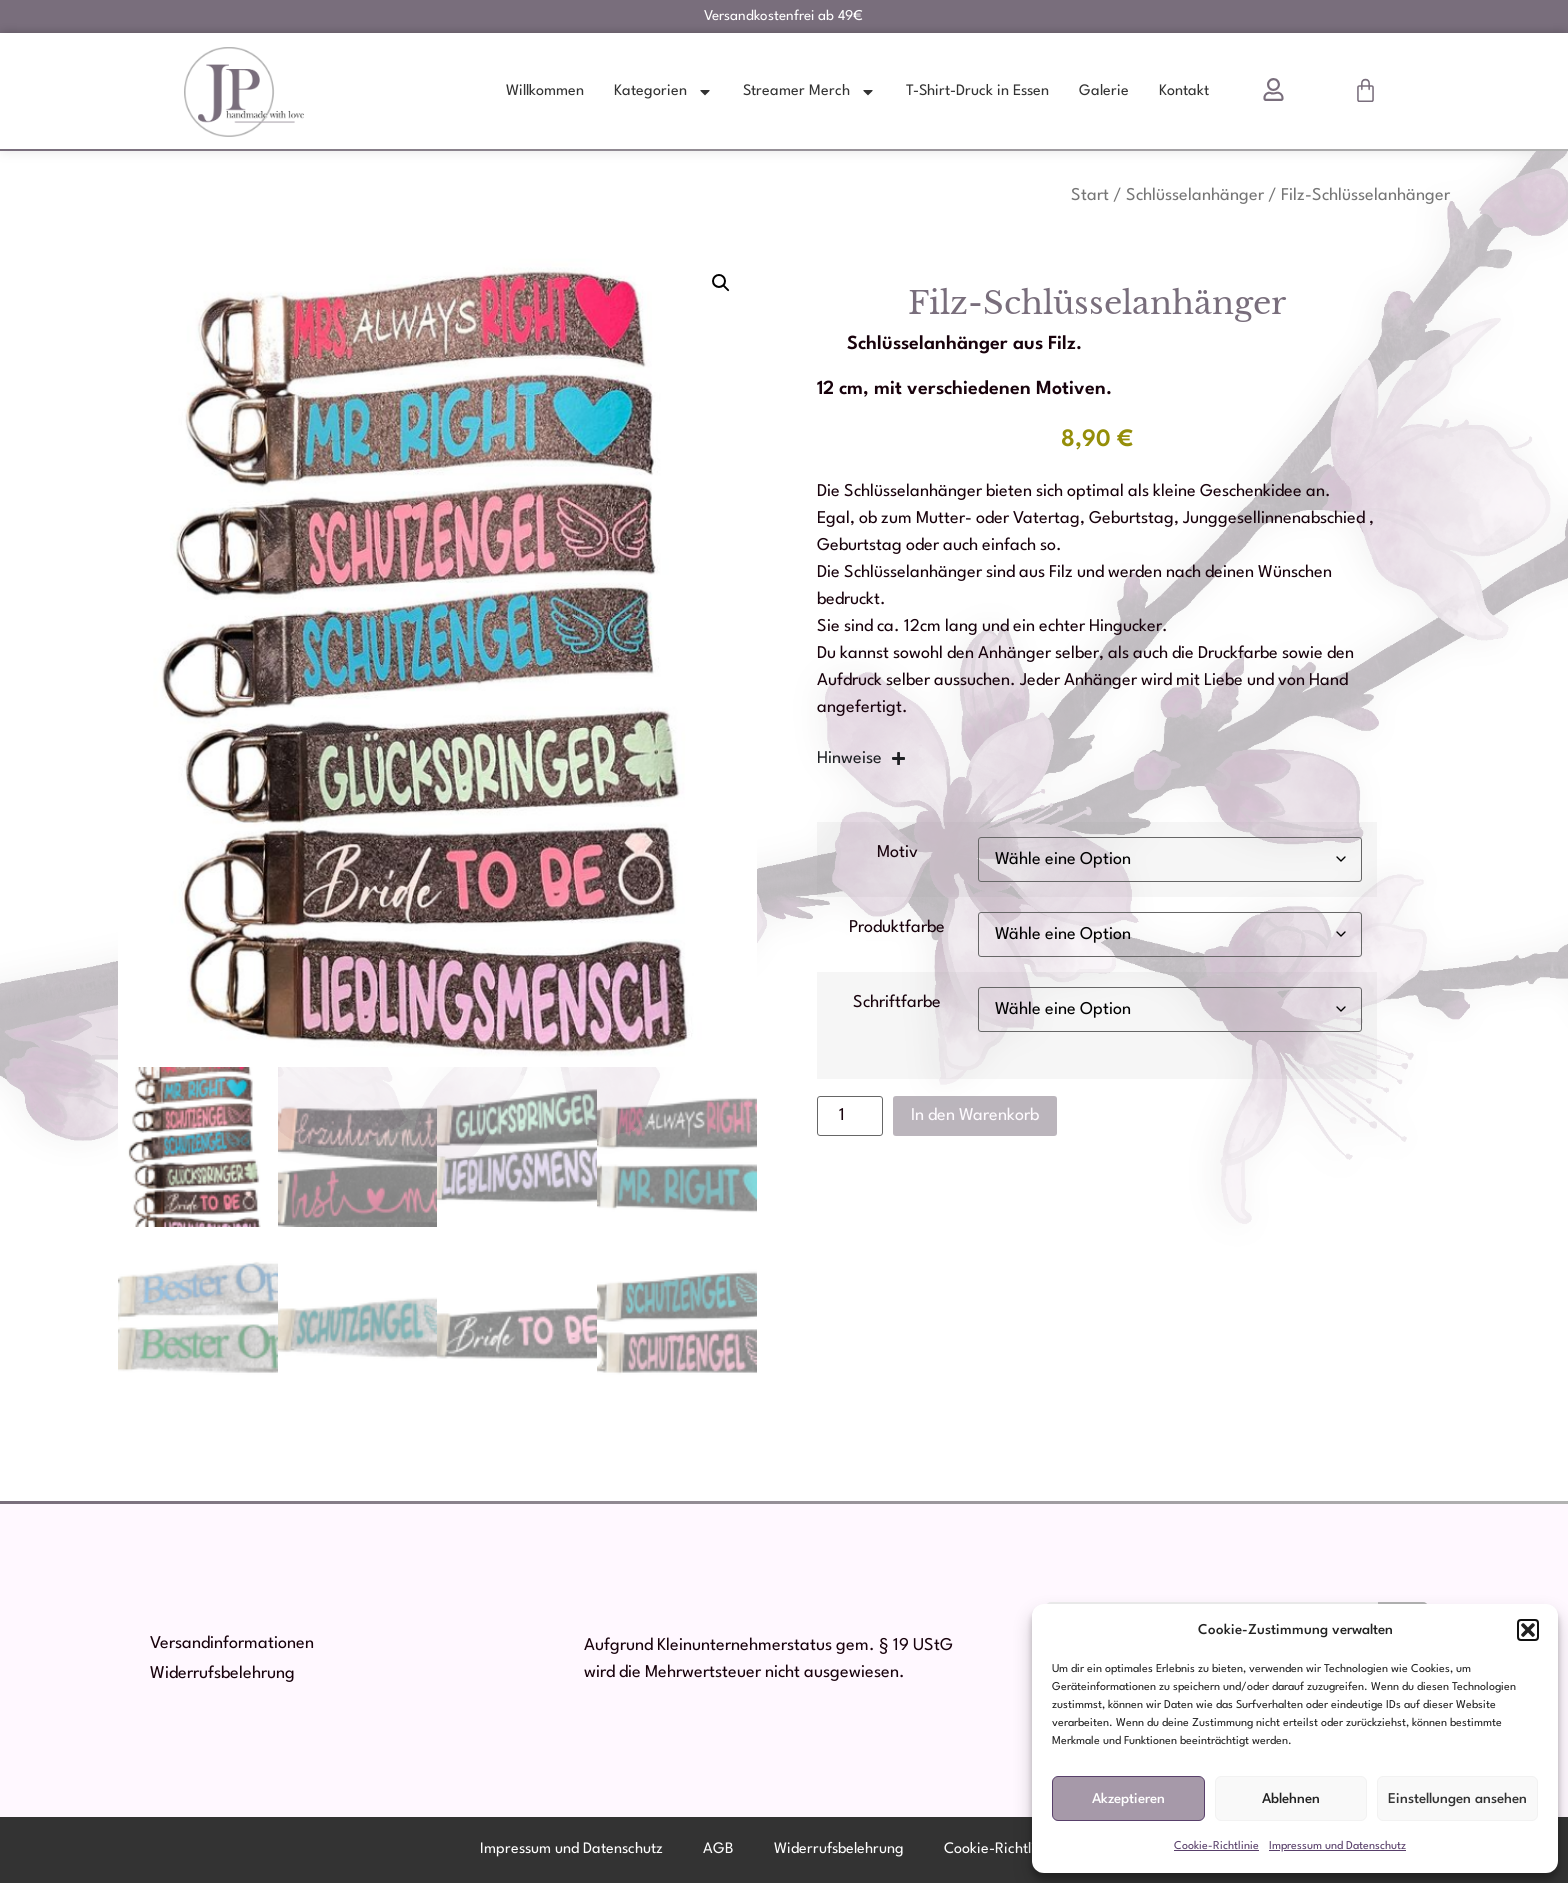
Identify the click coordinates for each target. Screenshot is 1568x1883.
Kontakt (1184, 91)
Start (1090, 195)
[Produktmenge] (849, 1116)
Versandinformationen (232, 1643)
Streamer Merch (809, 92)
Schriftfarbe (897, 1002)
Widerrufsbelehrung (222, 1673)
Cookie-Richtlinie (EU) (1015, 1849)
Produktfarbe (897, 927)
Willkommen (545, 91)
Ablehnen (1291, 1799)
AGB (718, 1849)
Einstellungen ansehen (1457, 1799)
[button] (1528, 1630)
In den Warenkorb (975, 1115)
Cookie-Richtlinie (1216, 1846)
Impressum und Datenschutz (1337, 1846)
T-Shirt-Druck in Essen (977, 91)
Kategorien (663, 92)
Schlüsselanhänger (1195, 195)
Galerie (1104, 91)
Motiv (897, 852)
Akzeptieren (1128, 1799)
